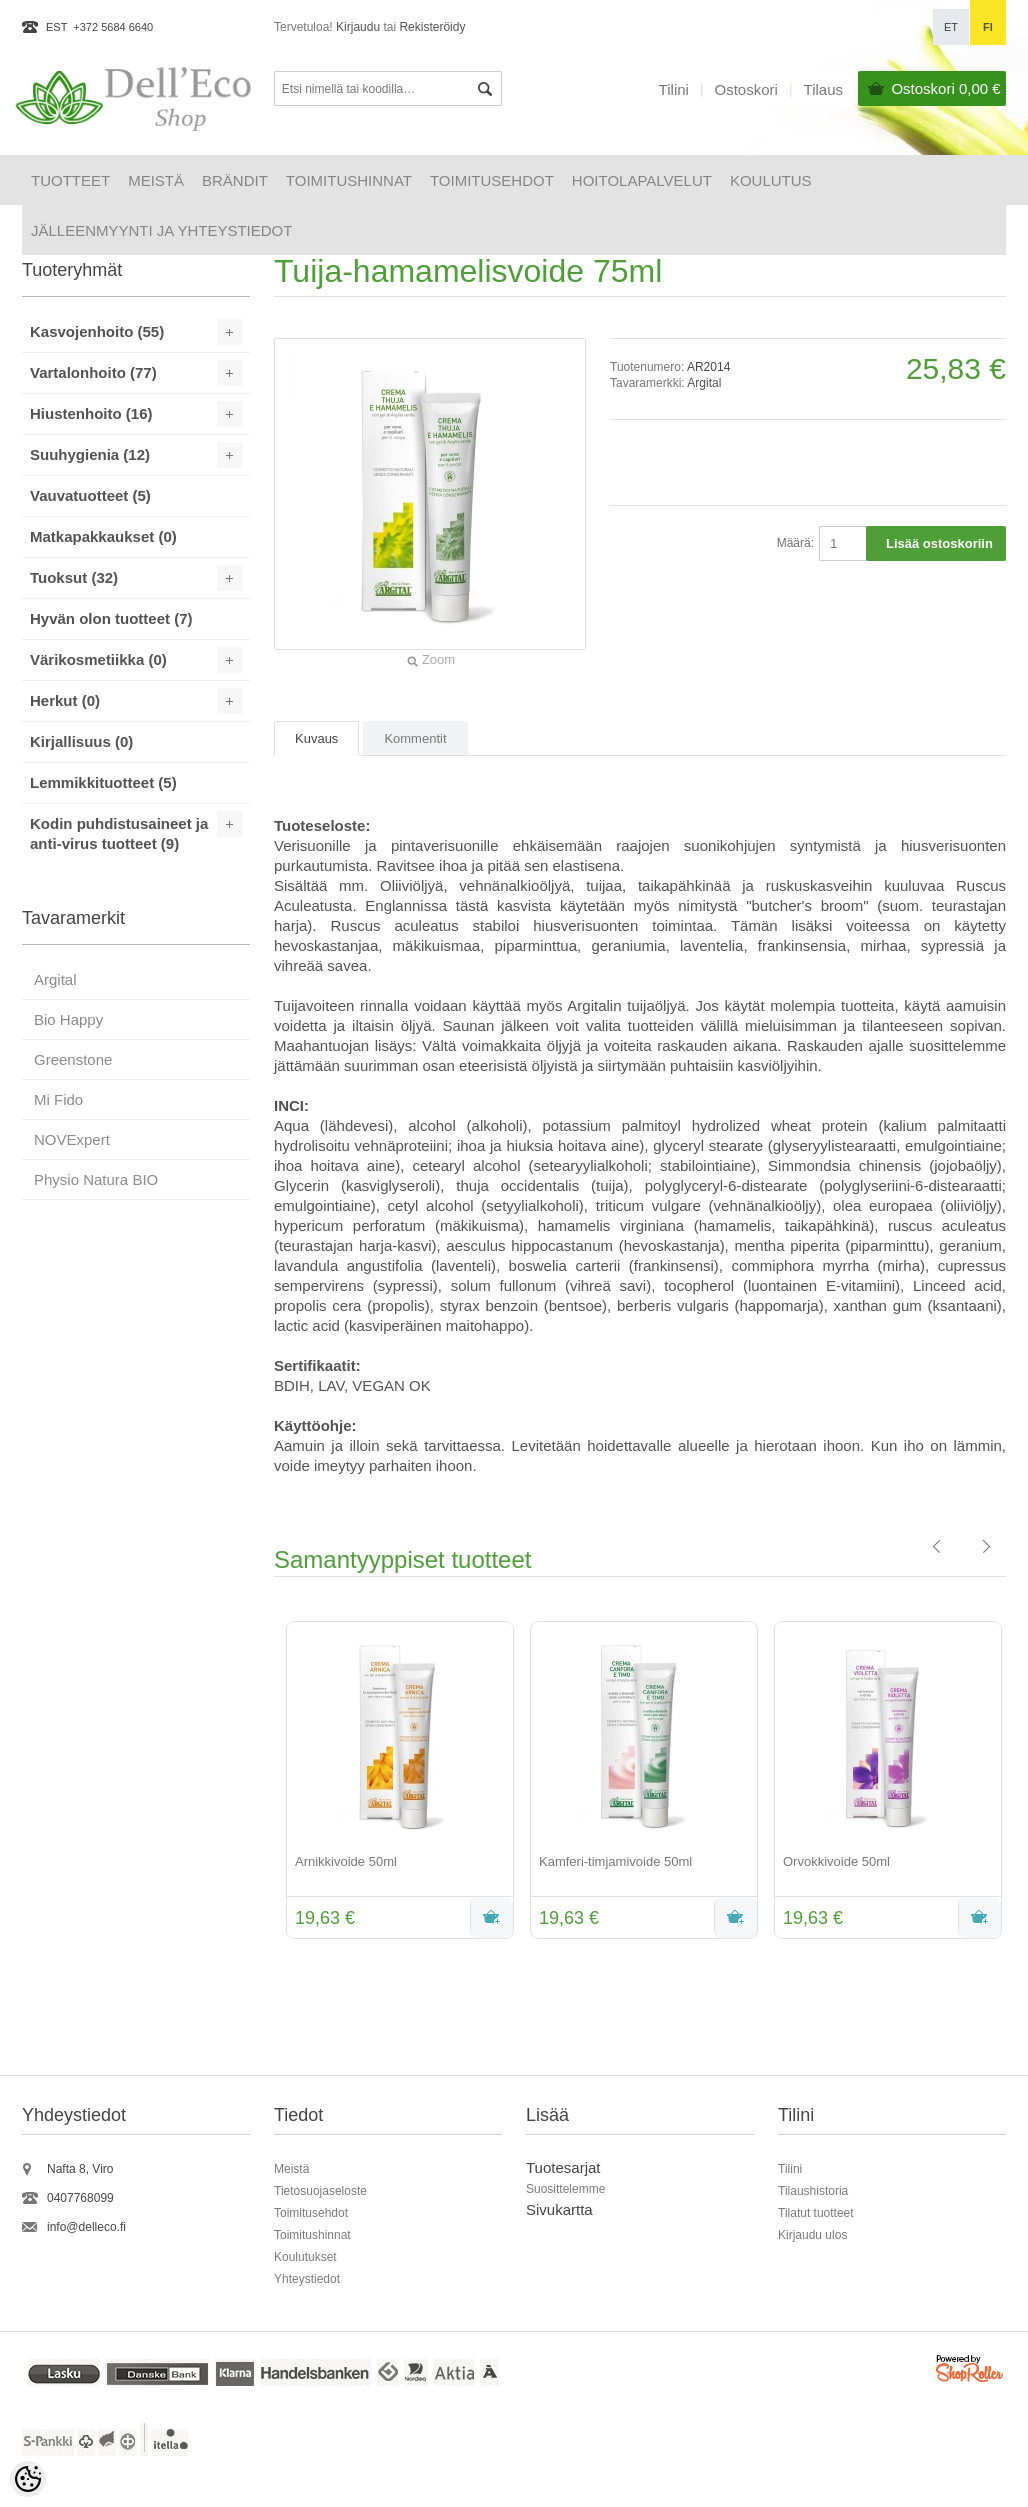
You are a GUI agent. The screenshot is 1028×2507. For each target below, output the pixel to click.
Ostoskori (945, 88)
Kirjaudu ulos (812, 2235)
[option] (396, 1782)
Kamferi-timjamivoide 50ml (615, 1861)
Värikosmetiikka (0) (98, 659)
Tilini (674, 89)
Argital (704, 383)
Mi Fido (58, 1099)
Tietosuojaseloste (320, 2191)
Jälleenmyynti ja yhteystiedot (161, 230)
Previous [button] (259, 1782)
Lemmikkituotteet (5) (103, 782)
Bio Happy (68, 1019)
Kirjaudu (358, 27)
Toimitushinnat (349, 180)
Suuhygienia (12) (90, 454)
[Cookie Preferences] (28, 2479)
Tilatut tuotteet (816, 2213)
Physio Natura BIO (96, 1179)
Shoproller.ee (971, 2371)
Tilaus (823, 89)
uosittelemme (569, 2189)
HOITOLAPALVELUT (642, 180)
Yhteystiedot (307, 2279)
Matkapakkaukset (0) (103, 536)
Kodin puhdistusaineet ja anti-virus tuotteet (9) (119, 833)
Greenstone (73, 1059)
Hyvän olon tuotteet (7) (111, 618)
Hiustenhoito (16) (91, 413)
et (951, 27)
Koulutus (771, 180)
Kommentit (415, 738)
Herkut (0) (65, 700)
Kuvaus (316, 738)
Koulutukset (305, 2257)
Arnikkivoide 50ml (346, 1861)
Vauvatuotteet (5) (90, 495)
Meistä (156, 180)
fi (988, 27)
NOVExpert (72, 1139)
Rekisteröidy (432, 27)
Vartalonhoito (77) (93, 372)
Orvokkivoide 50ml (836, 1861)
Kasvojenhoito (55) (97, 331)
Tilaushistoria (813, 2191)
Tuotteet (70, 180)
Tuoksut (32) (74, 577)
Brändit (235, 180)
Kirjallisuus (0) (81, 741)
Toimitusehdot (492, 180)
